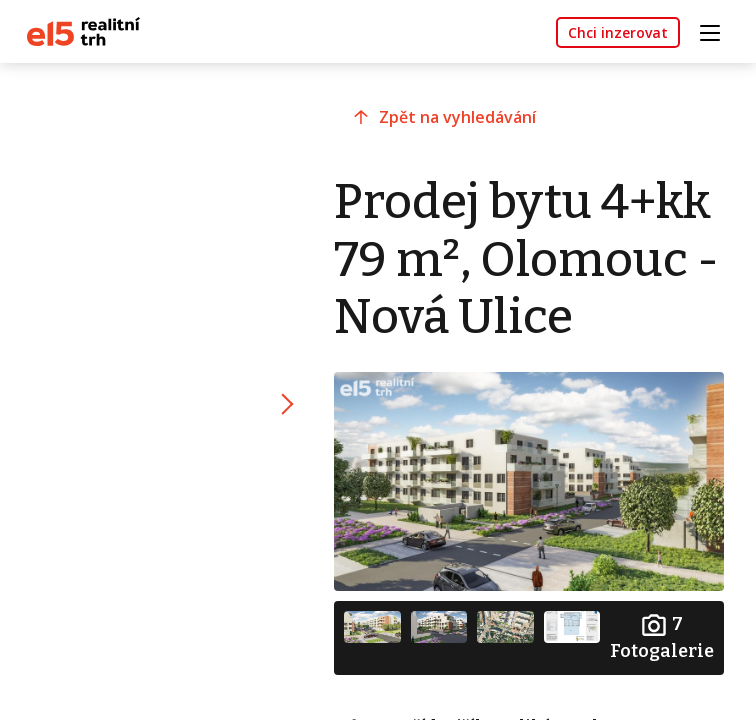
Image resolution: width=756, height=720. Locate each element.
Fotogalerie (662, 636)
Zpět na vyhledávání (457, 117)
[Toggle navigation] (717, 30)
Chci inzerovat (618, 32)
